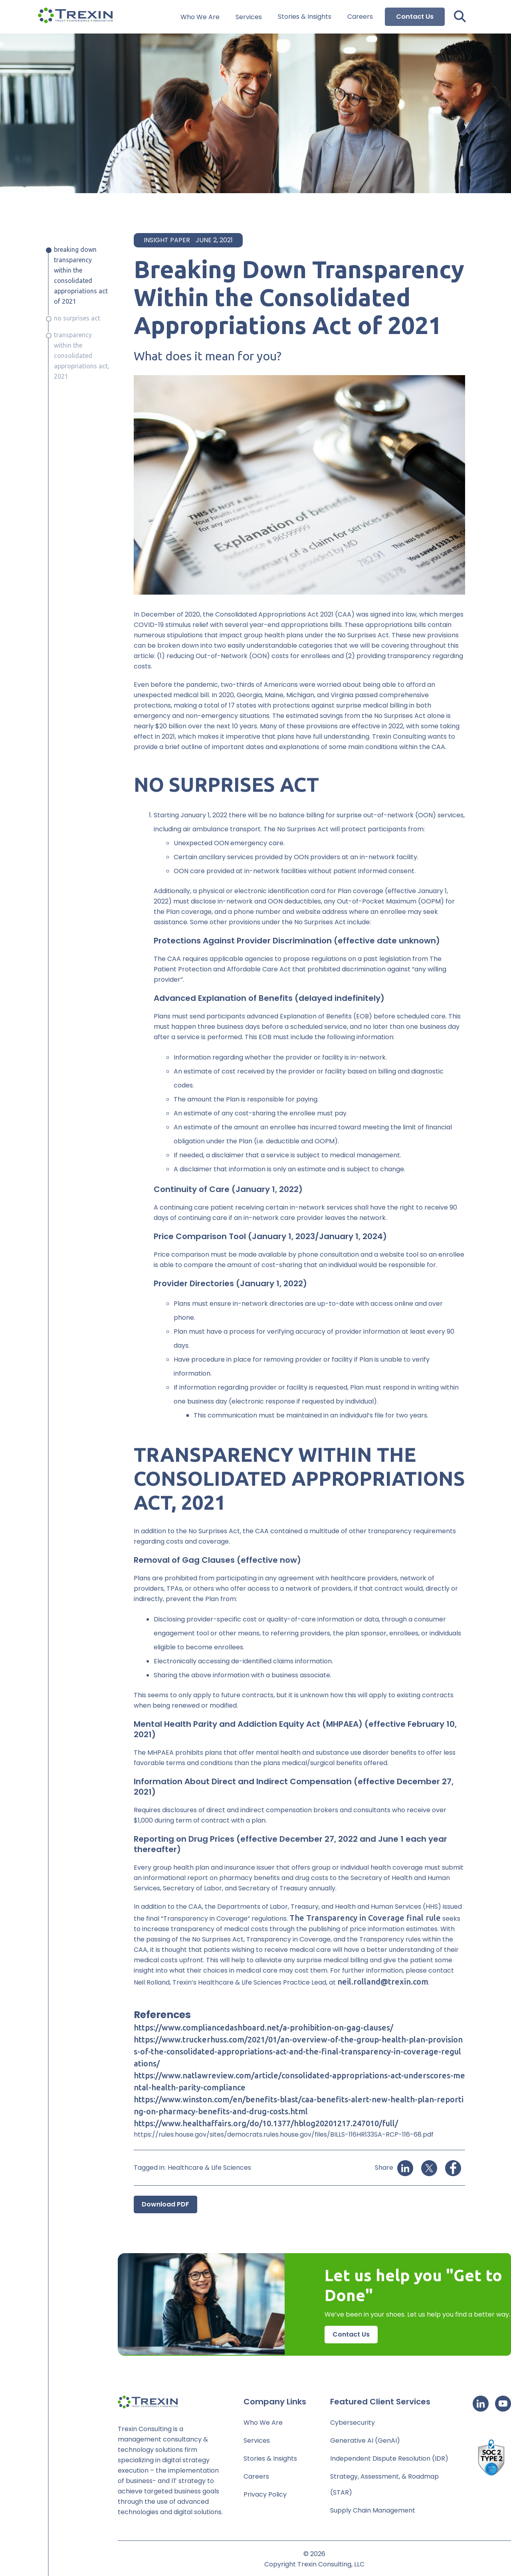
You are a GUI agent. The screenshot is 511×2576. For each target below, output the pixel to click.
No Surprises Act (77, 318)
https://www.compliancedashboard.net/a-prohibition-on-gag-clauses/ (263, 2027)
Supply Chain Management (372, 2510)
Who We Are (200, 17)
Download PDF (165, 2204)
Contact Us (415, 16)
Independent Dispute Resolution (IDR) (389, 2458)
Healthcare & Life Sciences (209, 2167)
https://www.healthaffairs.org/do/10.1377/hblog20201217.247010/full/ (266, 2123)
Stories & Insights (304, 17)
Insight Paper (167, 240)
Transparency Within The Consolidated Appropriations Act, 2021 (81, 355)
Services (249, 17)
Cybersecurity (352, 2422)
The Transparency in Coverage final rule (365, 1917)
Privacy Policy (265, 2494)
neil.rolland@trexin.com (382, 1981)
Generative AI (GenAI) (365, 2440)
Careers (360, 17)
